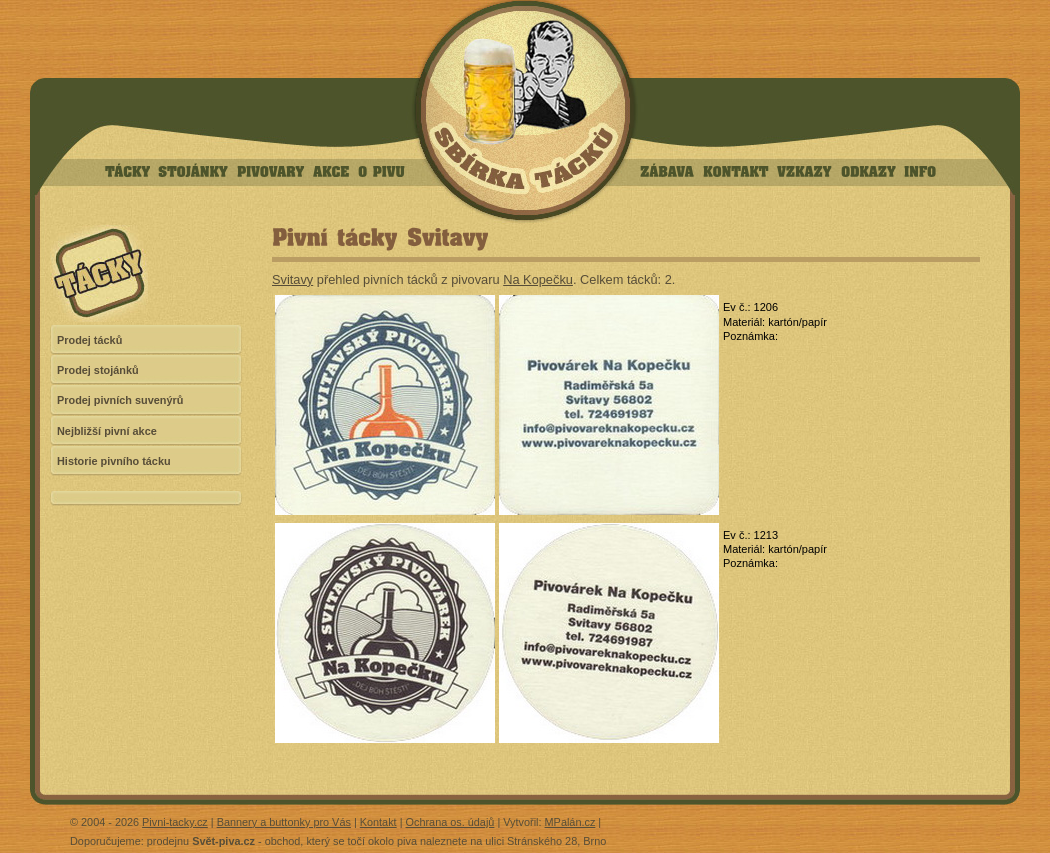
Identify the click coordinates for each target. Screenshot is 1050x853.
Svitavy (292, 279)
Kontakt (378, 822)
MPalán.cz (570, 822)
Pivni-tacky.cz (175, 822)
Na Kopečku (538, 279)
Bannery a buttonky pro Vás (284, 822)
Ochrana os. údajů (450, 822)
